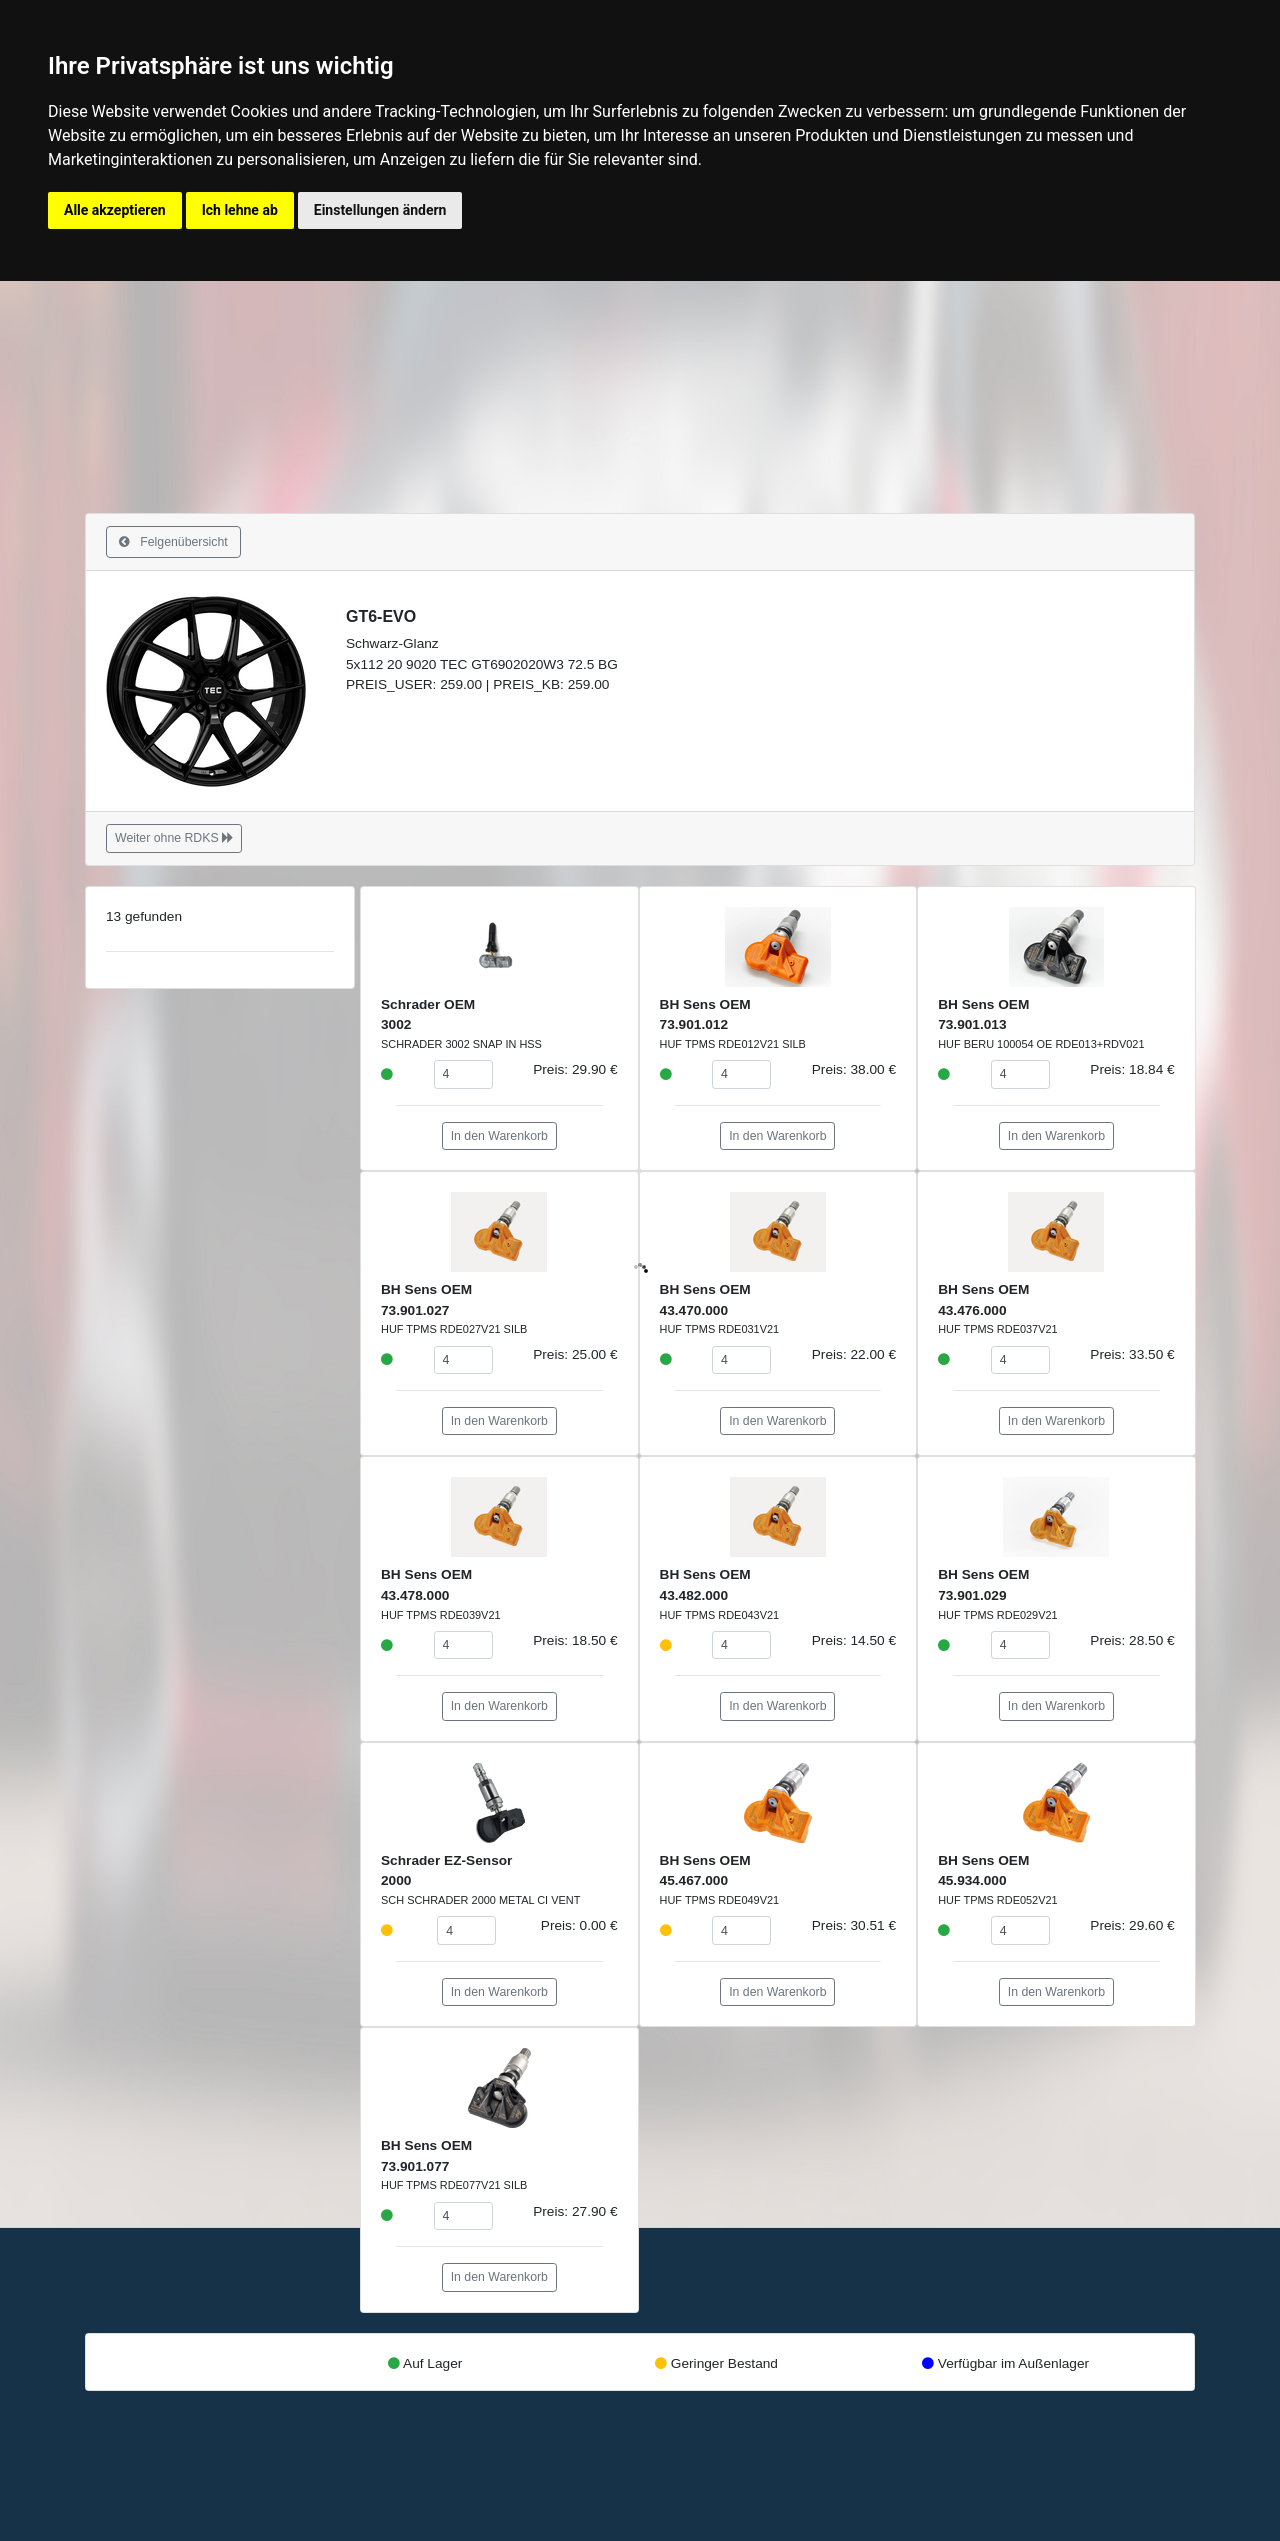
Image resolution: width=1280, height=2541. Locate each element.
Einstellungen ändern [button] (380, 210)
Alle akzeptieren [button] (115, 210)
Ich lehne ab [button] (240, 210)
